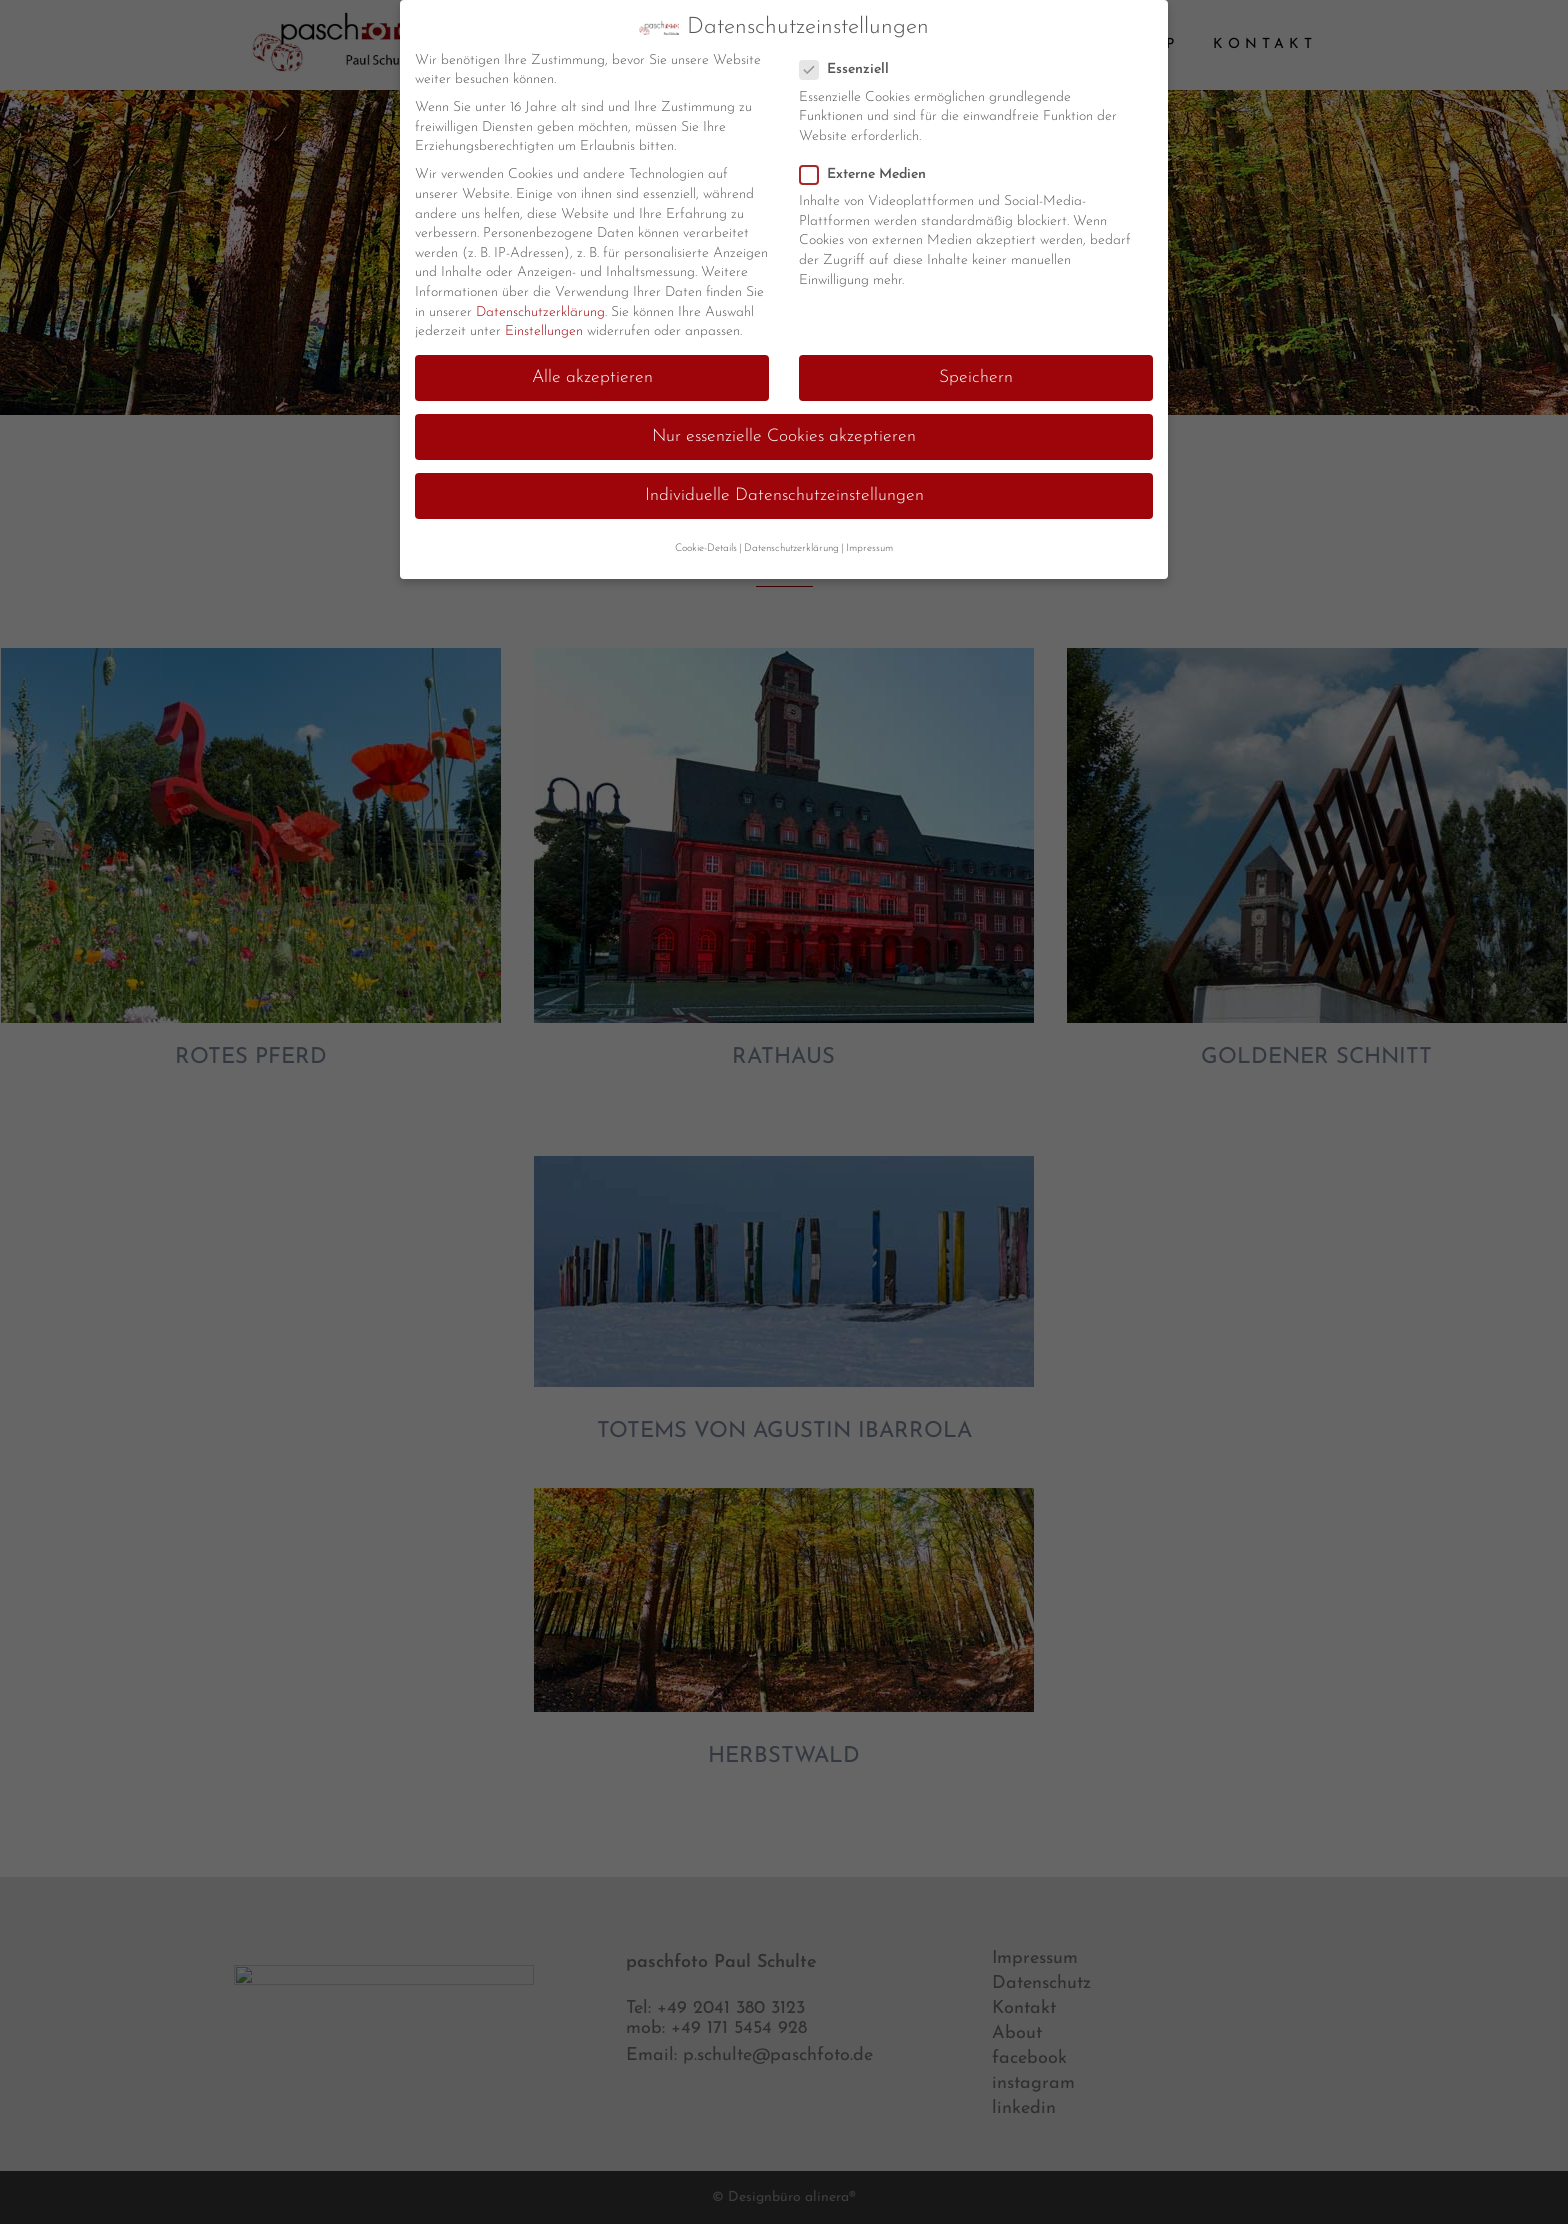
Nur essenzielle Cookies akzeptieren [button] (784, 435)
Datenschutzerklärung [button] (791, 546)
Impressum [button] (869, 546)
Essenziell (852, 68)
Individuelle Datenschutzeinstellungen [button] (784, 494)
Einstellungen (544, 330)
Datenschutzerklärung (540, 310)
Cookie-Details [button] (706, 546)
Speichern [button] (976, 376)
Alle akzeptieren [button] (592, 376)
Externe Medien (871, 172)
